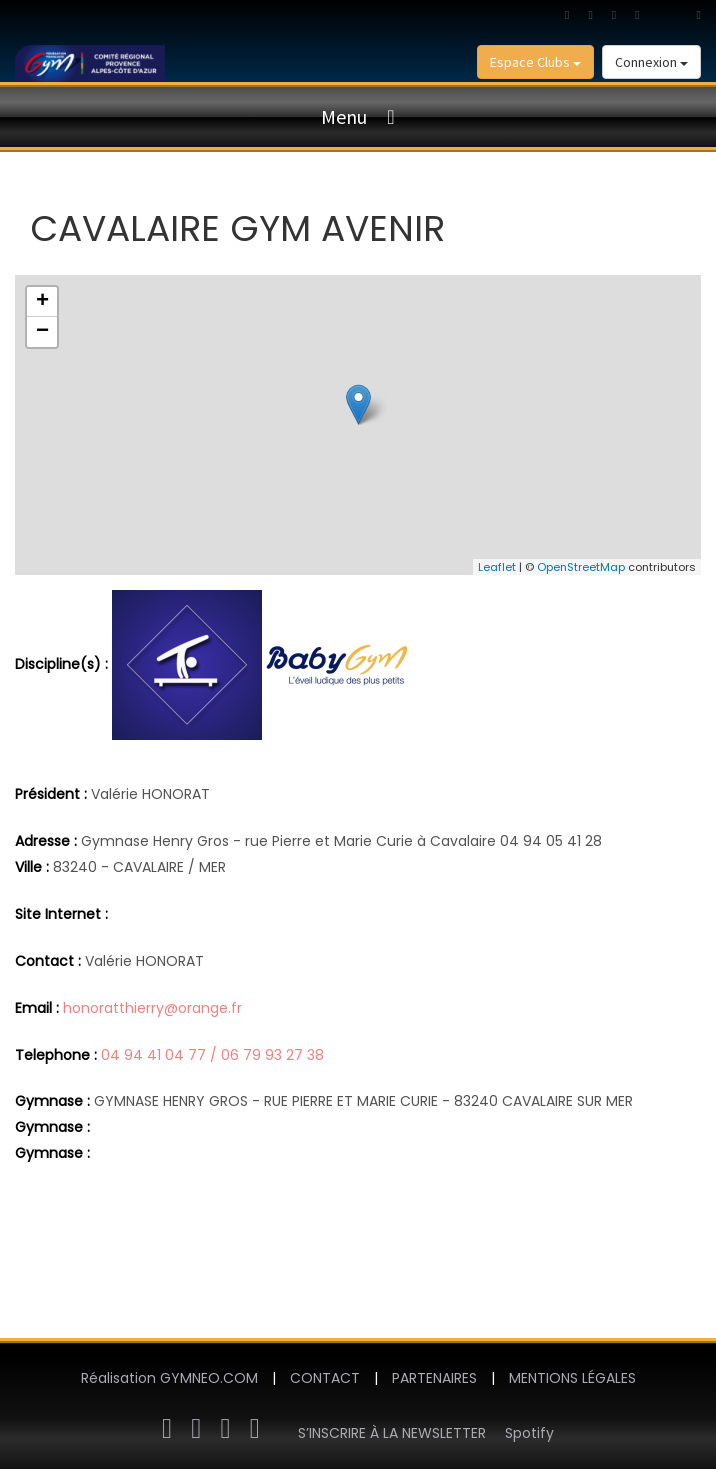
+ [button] (42, 302)
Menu (344, 116)
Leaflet (497, 567)
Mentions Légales (572, 1378)
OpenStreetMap (581, 567)
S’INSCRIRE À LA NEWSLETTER (392, 1433)
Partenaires (434, 1378)
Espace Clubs (535, 62)
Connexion (651, 62)
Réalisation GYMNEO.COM (169, 1378)
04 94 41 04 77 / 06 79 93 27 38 (212, 1055)
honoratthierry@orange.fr (152, 1008)
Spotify (529, 1433)
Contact (325, 1378)
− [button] (42, 332)
